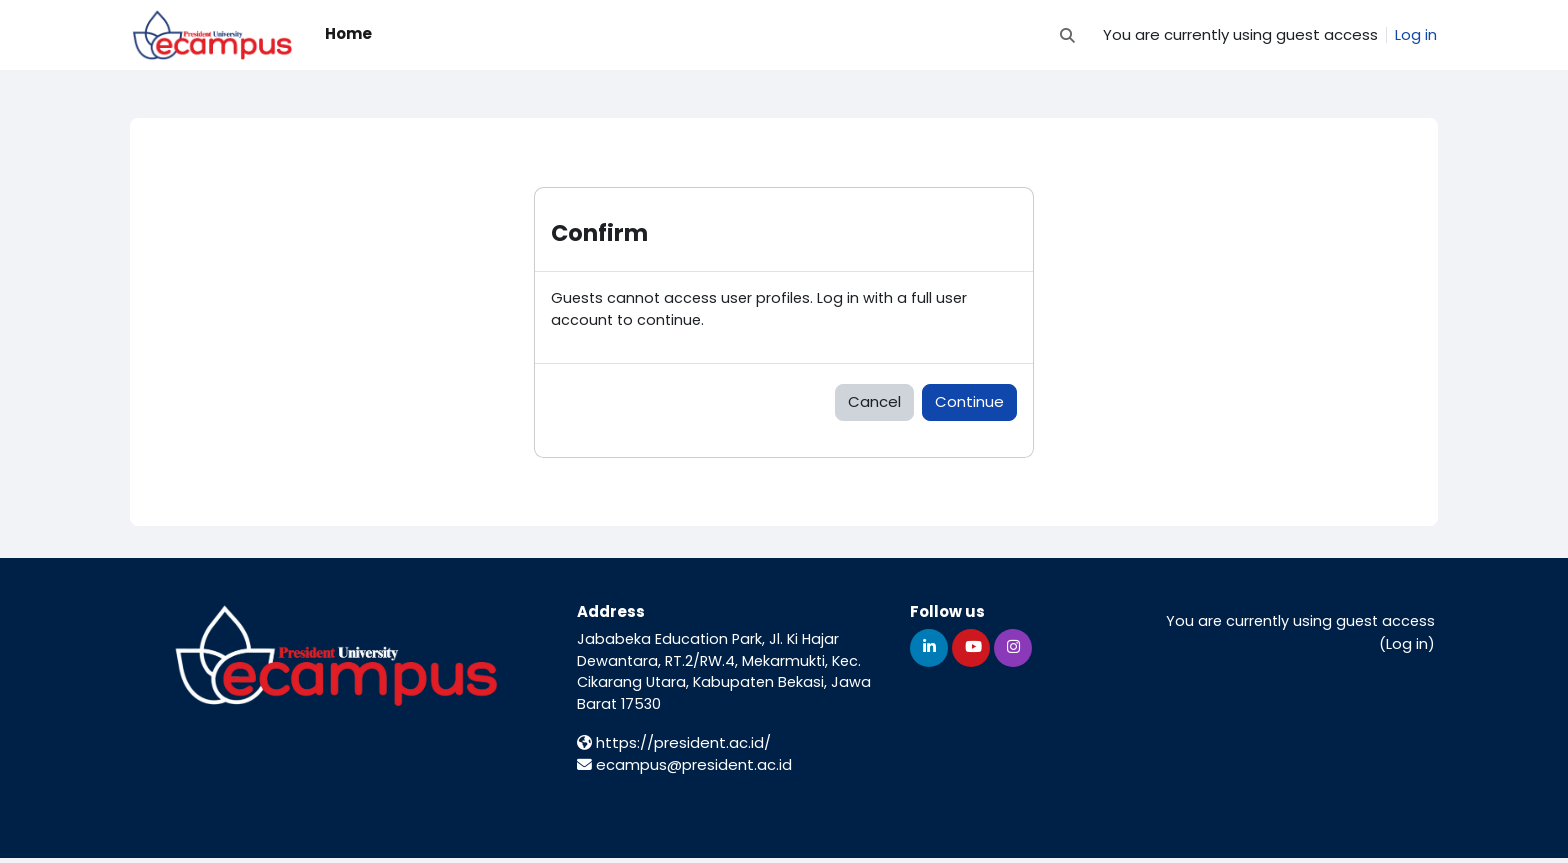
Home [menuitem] (348, 33)
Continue (969, 403)
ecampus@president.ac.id (684, 769)
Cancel (874, 403)
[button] (1067, 35)
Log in (1416, 34)
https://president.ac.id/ (674, 747)
